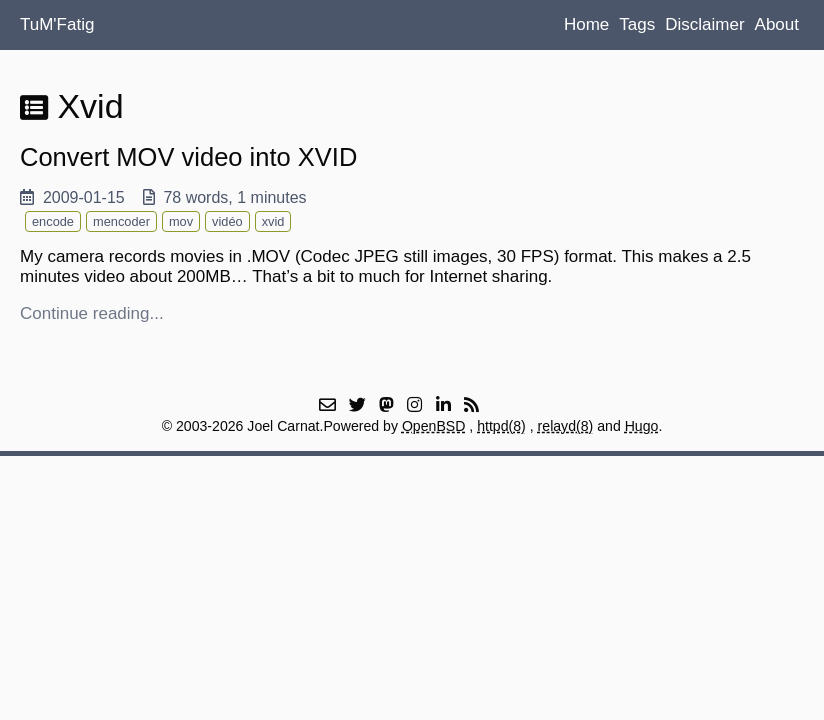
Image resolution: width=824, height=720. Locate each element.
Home (586, 24)
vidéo (227, 221)
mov (181, 221)
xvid (273, 221)
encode (53, 221)
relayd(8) (566, 426)
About (777, 24)
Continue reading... (92, 313)
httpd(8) (501, 426)
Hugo (642, 426)
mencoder (121, 221)
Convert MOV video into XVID (188, 157)
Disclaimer (704, 24)
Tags (637, 24)
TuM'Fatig (57, 24)
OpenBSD (434, 426)
